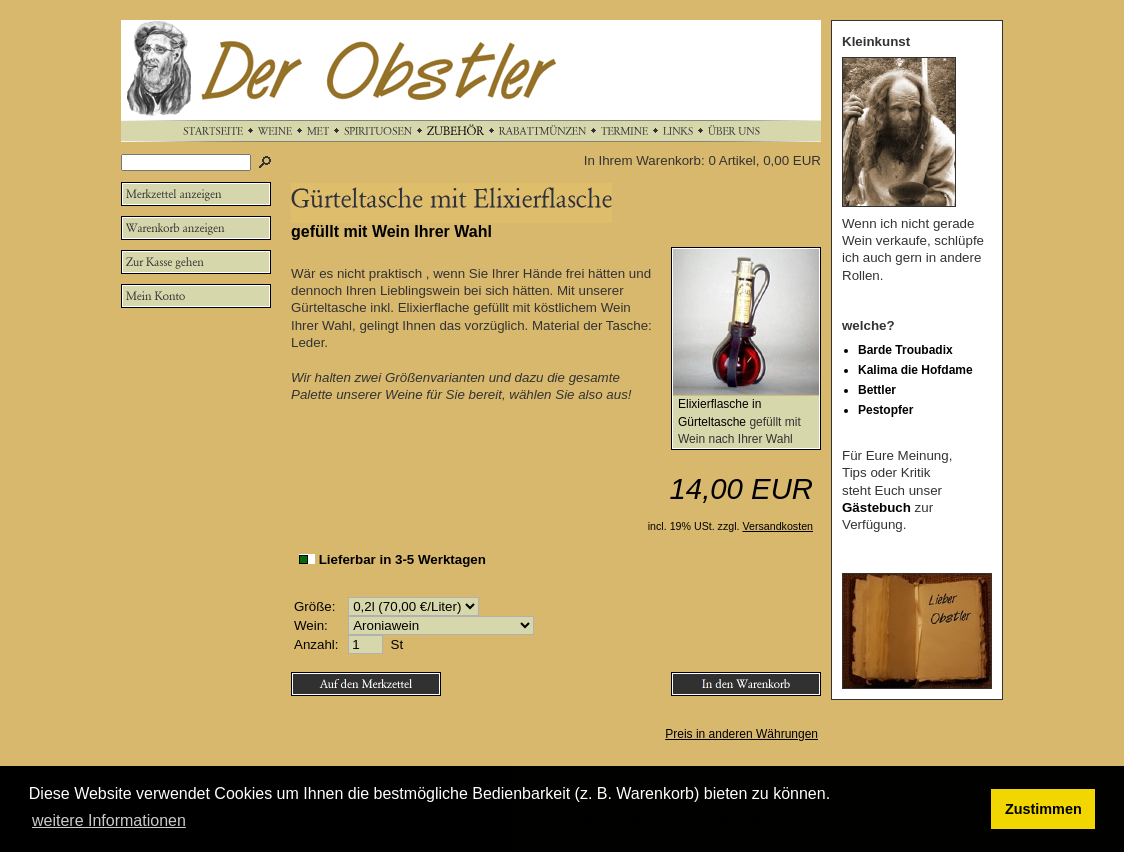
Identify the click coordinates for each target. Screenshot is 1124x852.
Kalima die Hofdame (915, 370)
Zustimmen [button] (1043, 809)
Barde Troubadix (905, 350)
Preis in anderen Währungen (741, 734)
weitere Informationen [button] (109, 820)
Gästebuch (876, 507)
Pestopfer (885, 410)
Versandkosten (778, 526)
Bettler (877, 390)
